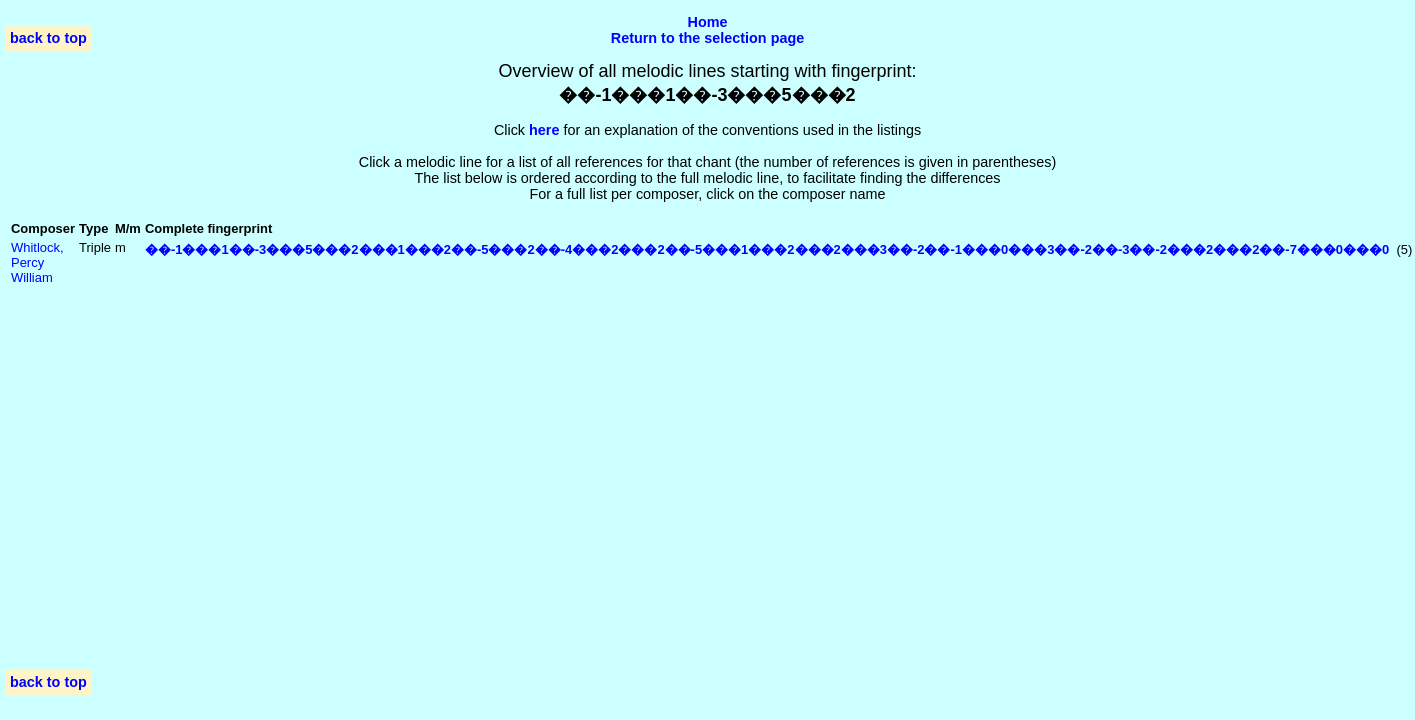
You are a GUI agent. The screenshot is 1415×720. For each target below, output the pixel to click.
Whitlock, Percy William (37, 262)
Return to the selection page (708, 38)
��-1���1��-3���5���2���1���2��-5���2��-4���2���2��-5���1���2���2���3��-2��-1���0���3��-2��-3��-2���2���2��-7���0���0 (767, 249)
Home (708, 22)
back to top (48, 38)
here (544, 130)
